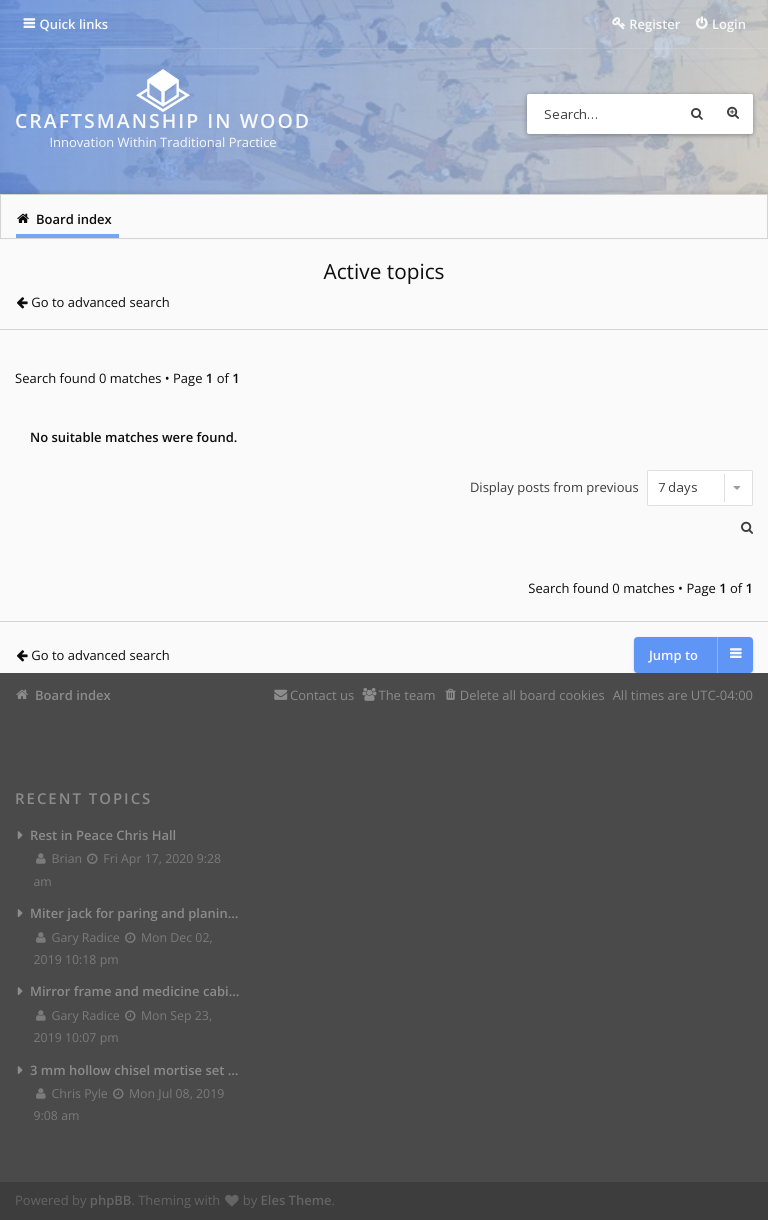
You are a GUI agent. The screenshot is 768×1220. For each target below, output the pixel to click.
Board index (73, 695)
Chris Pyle (72, 1093)
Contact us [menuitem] (322, 695)
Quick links (74, 24)
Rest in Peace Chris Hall (103, 835)
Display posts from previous (611, 487)
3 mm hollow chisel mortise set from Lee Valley (135, 1070)
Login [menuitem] (729, 24)
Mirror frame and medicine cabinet (135, 991)
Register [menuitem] (654, 24)
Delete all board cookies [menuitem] (532, 695)
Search (697, 114)
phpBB (111, 1200)
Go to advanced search (100, 302)
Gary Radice (78, 937)
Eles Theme (296, 1200)
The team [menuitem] (406, 695)
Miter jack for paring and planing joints (135, 913)
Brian (60, 858)
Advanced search (733, 114)
